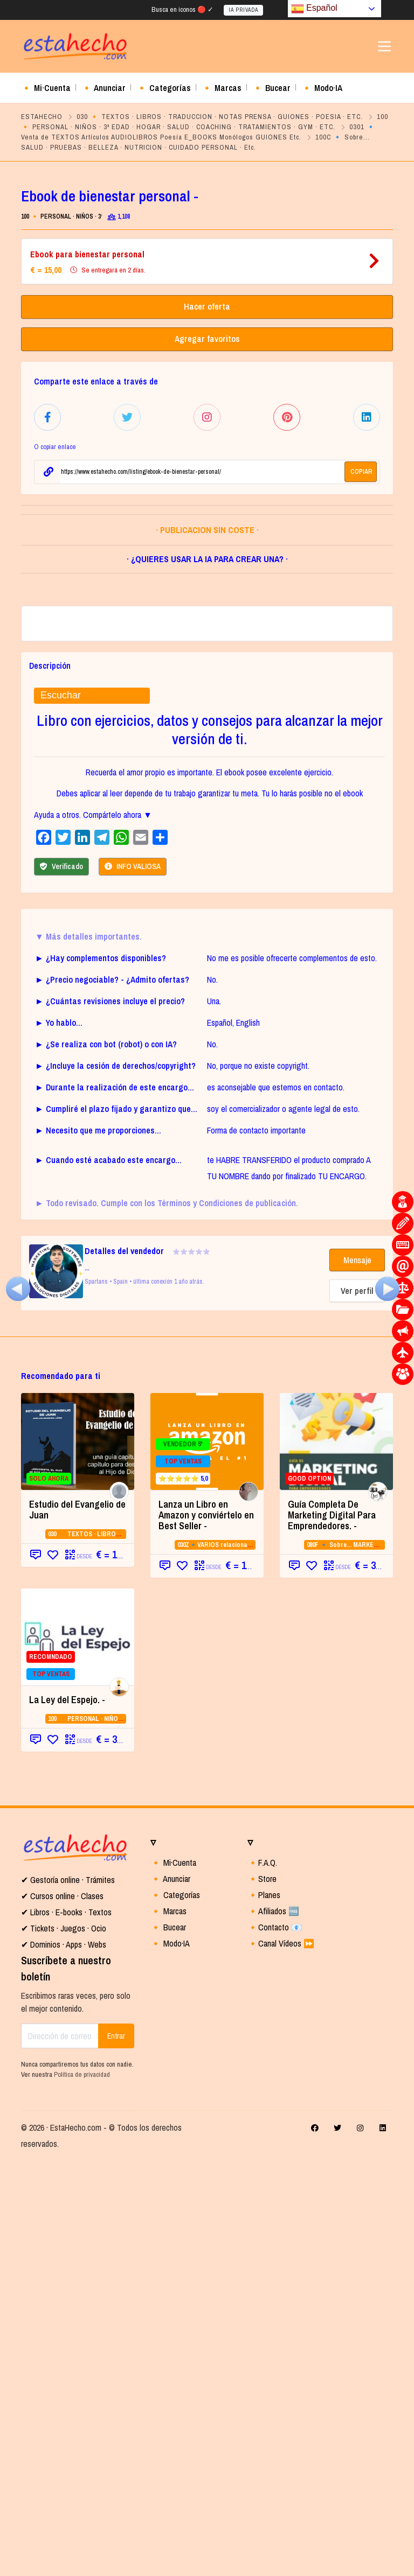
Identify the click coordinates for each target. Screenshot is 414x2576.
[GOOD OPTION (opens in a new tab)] (336, 1857)
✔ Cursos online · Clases (62, 2312)
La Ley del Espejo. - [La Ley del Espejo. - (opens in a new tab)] (67, 2116)
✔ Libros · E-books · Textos (66, 2328)
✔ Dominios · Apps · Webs (63, 2361)
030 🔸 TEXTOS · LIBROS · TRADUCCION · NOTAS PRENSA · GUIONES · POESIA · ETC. (220, 116)
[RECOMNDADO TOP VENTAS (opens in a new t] (77, 2053)
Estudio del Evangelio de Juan (77, 1926)
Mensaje (357, 1676)
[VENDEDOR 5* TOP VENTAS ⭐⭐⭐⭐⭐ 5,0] (207, 1857)
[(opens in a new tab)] (18, 1287)
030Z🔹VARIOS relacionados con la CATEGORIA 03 (248, 1961)
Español (314, 8)
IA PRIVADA (243, 9)
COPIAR (361, 470)
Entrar (116, 2451)
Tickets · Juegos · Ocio (67, 2344)
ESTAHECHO (42, 116)
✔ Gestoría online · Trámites (68, 2296)
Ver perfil (357, 1707)
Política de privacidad (82, 2490)
